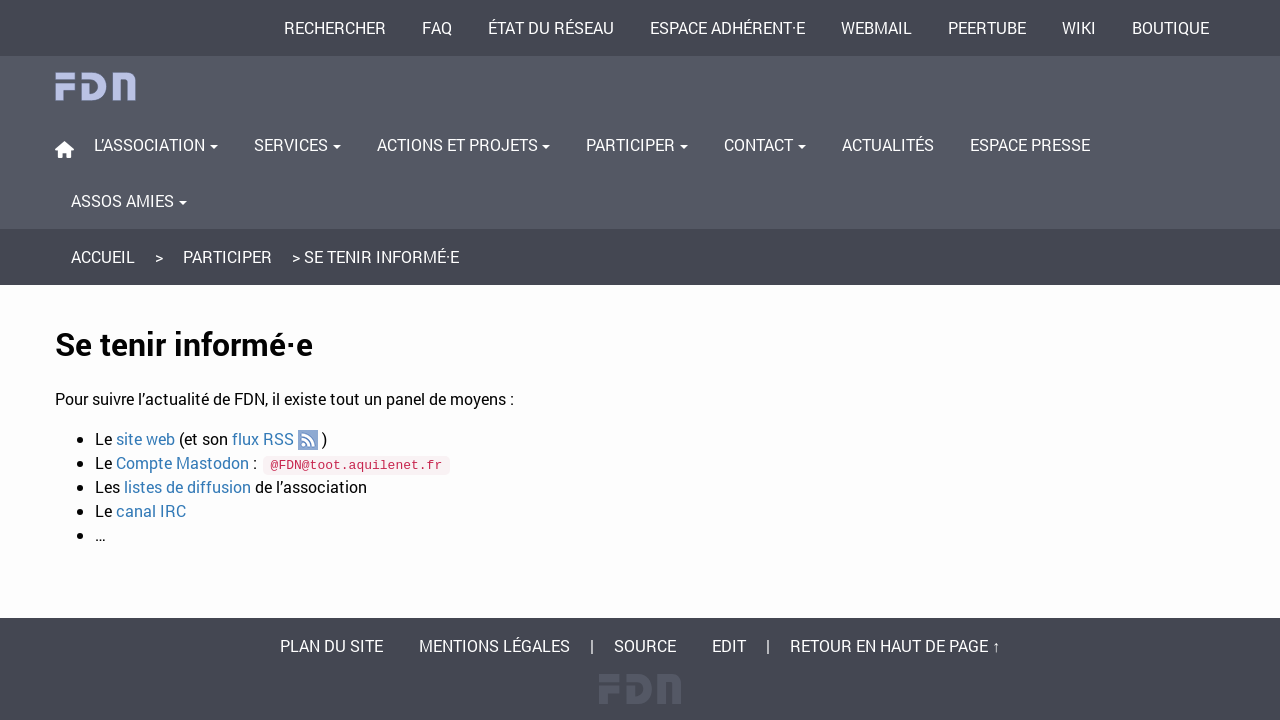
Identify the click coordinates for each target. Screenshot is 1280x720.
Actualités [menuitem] (888, 144)
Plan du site (331, 645)
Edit (729, 645)
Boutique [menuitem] (1170, 27)
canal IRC (151, 510)
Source (645, 645)
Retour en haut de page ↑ (895, 645)
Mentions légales (494, 645)
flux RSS (275, 439)
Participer (637, 144)
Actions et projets (464, 144)
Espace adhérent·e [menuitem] (727, 27)
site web (145, 438)
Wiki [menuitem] (1079, 27)
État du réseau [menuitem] (551, 27)
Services (297, 144)
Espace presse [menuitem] (1030, 144)
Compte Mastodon (182, 462)
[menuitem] (64, 149)
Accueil (103, 256)
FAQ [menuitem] (437, 27)
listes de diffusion (187, 486)
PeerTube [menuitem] (987, 27)
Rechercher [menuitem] (335, 27)
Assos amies (129, 200)
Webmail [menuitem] (876, 27)
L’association (156, 144)
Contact (765, 144)
